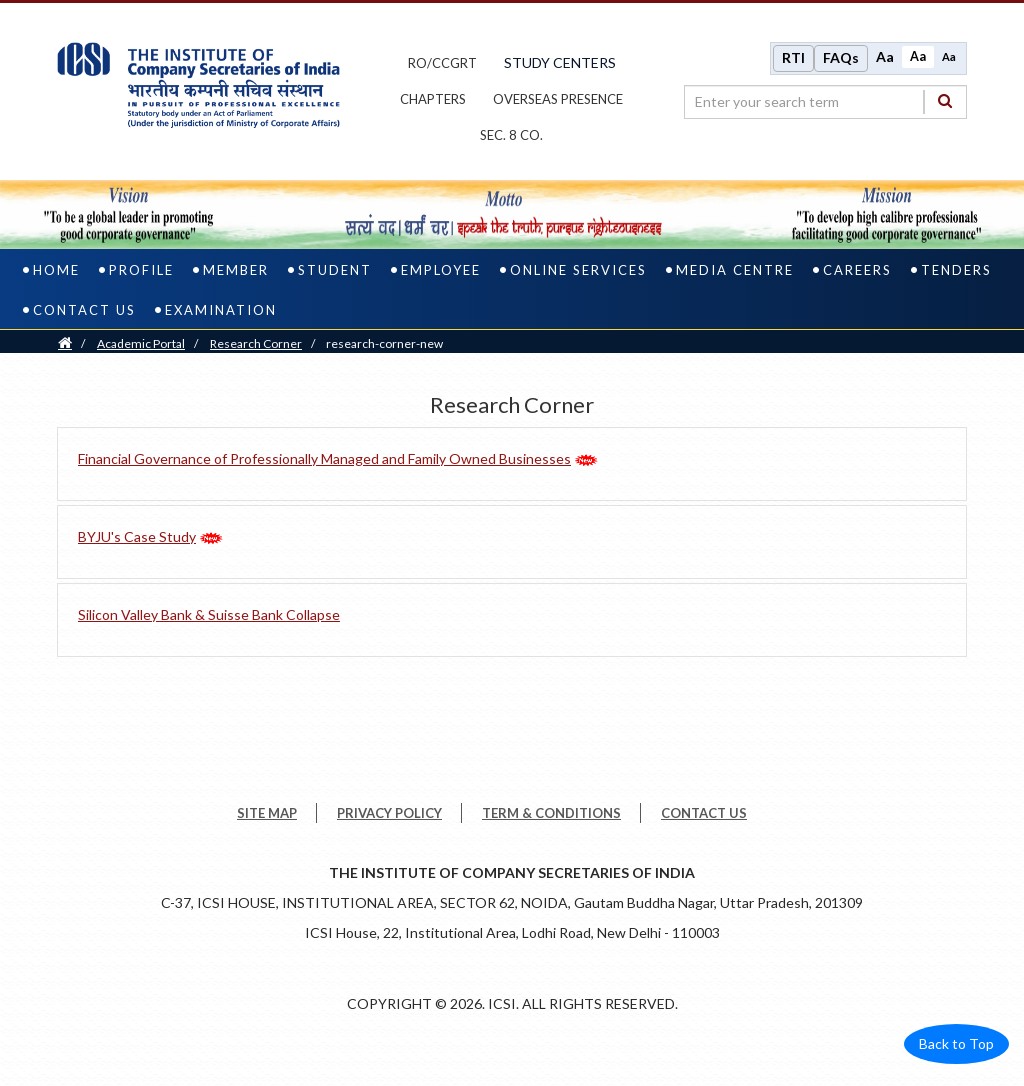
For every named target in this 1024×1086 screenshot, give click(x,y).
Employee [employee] (441, 271)
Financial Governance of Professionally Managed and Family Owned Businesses (324, 459)
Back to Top (956, 1045)
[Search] (945, 101)
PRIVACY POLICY (389, 815)
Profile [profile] (141, 271)
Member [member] (236, 271)
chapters (433, 100)
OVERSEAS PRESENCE (558, 100)
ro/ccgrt (442, 64)
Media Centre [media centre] (735, 271)
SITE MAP (267, 815)
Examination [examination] (221, 311)
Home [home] (56, 271)
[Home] (65, 344)
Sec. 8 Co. (511, 136)
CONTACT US (704, 815)
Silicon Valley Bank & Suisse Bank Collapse (209, 615)
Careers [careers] (857, 271)
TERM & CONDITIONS (551, 815)
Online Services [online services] (578, 271)
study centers (560, 63)
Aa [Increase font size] (885, 57)
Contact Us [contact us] (84, 311)
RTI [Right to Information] (793, 58)
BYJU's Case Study (137, 537)
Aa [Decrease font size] (949, 56)
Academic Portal (141, 344)
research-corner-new (384, 344)
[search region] (825, 102)
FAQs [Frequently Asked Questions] (841, 58)
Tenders (956, 271)
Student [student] (335, 271)
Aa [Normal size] (918, 56)
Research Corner (256, 344)
